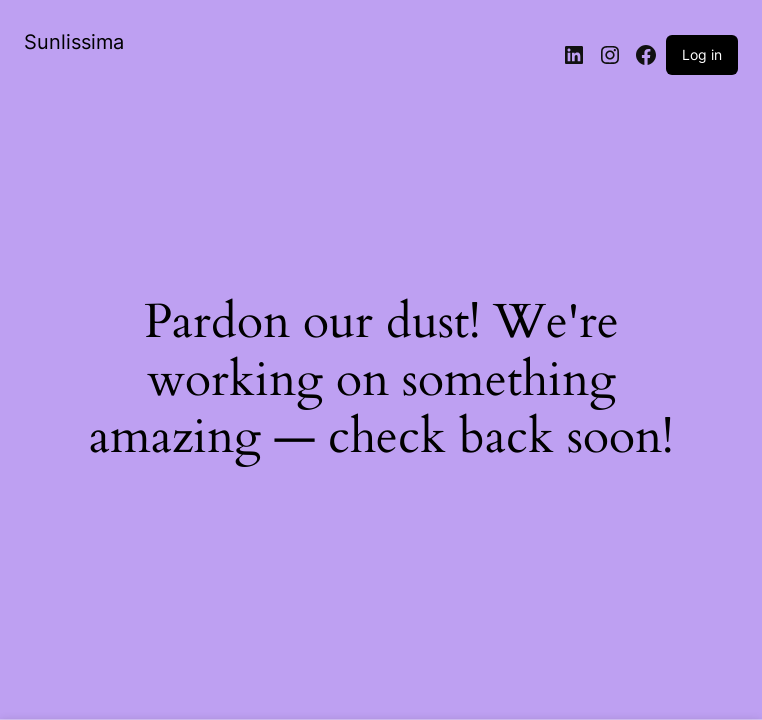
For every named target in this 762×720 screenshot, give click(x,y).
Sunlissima (74, 42)
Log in (702, 54)
